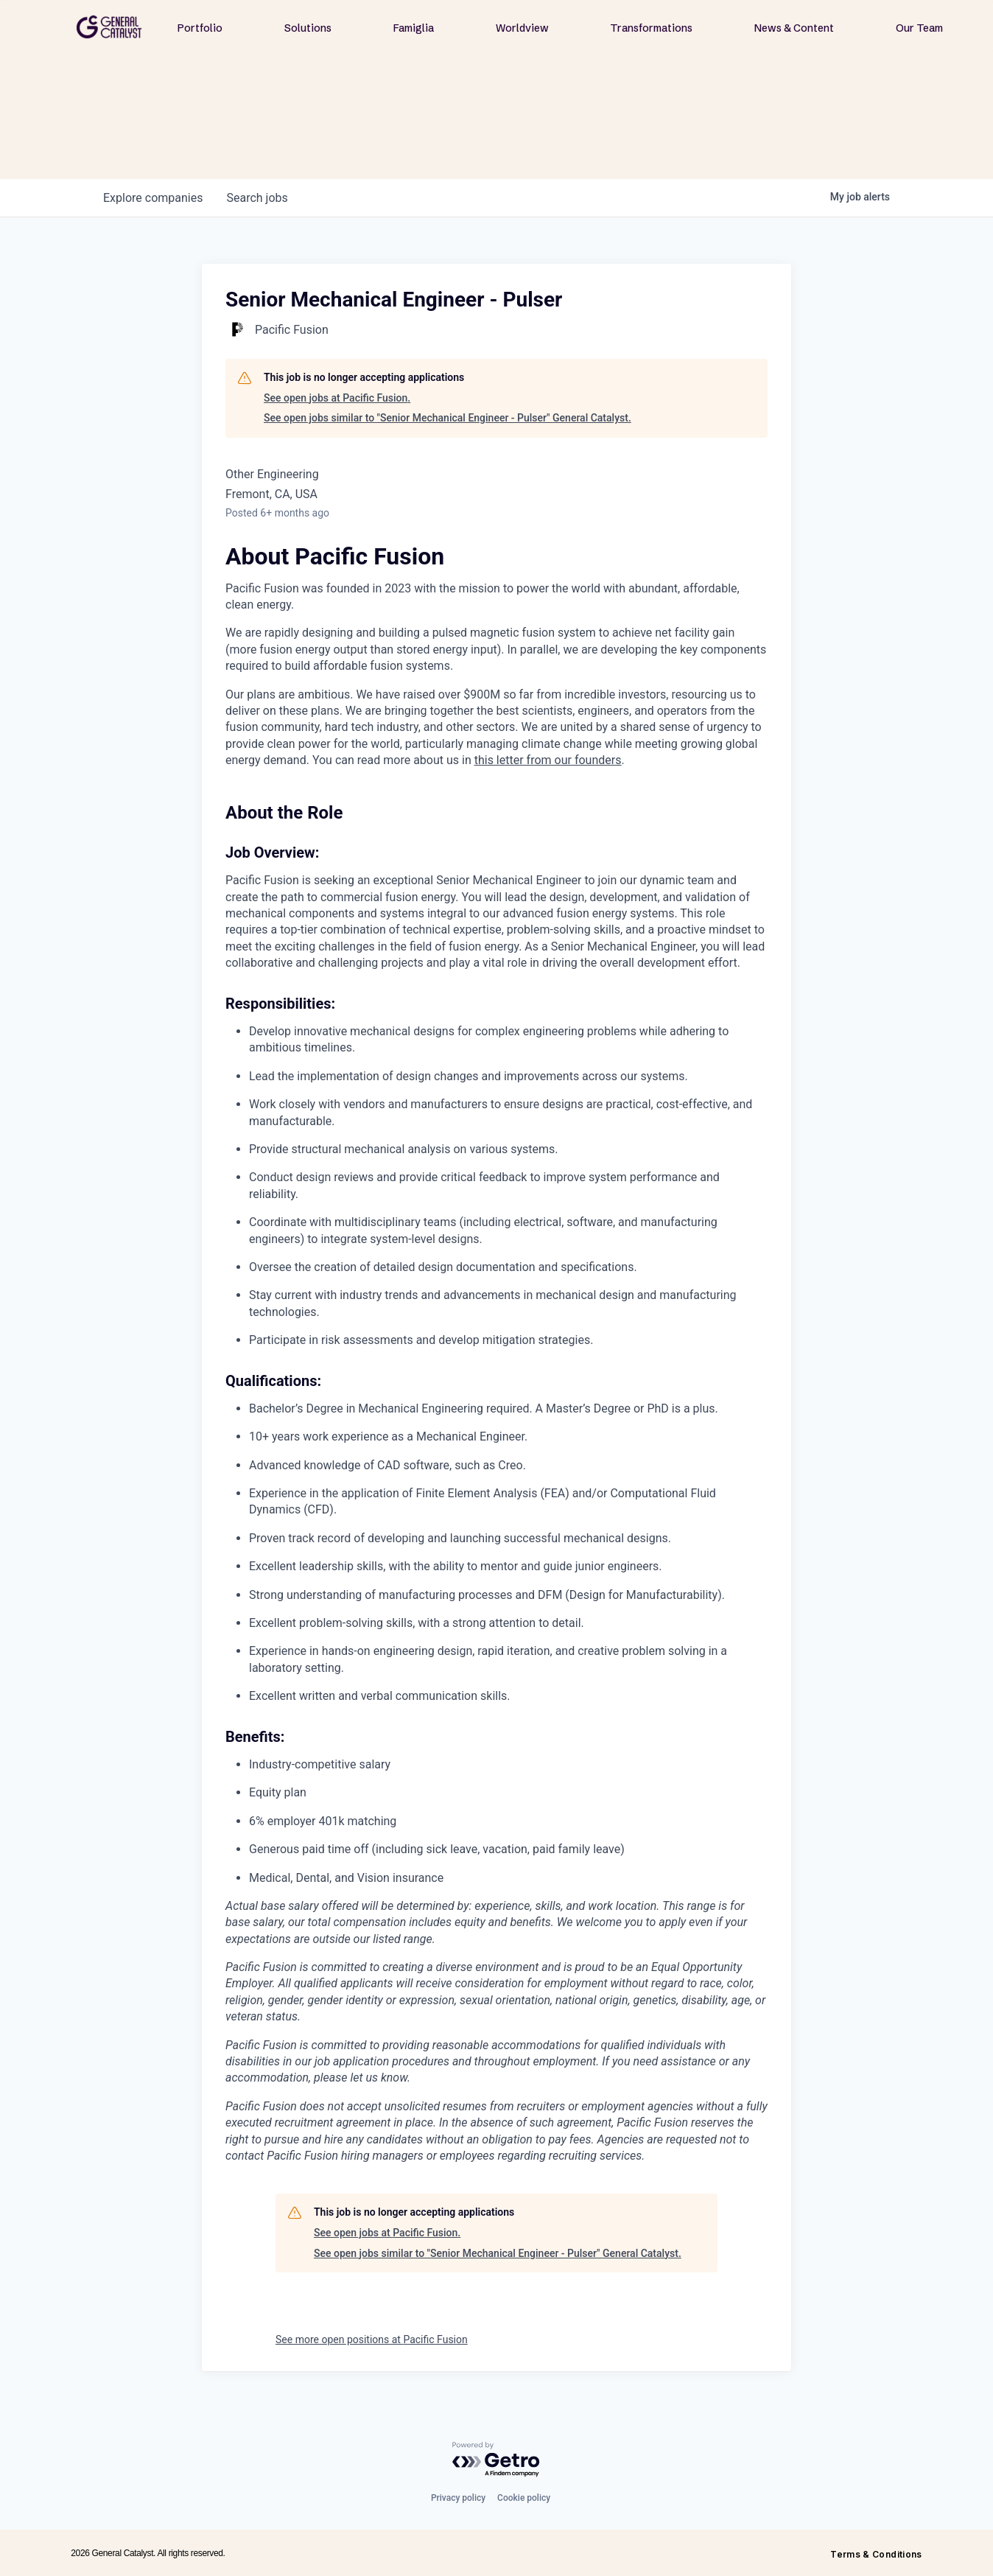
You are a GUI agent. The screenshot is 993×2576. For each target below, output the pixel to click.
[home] (109, 27)
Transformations (651, 28)
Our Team (919, 28)
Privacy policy (458, 2498)
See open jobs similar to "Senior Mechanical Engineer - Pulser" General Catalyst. (447, 418)
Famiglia (413, 28)
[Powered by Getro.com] (496, 2460)
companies (153, 198)
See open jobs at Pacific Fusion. (337, 398)
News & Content (794, 28)
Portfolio (200, 28)
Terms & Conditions (876, 2554)
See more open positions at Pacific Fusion (372, 2339)
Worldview (522, 28)
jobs (256, 198)
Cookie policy (523, 2498)
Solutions (307, 28)
